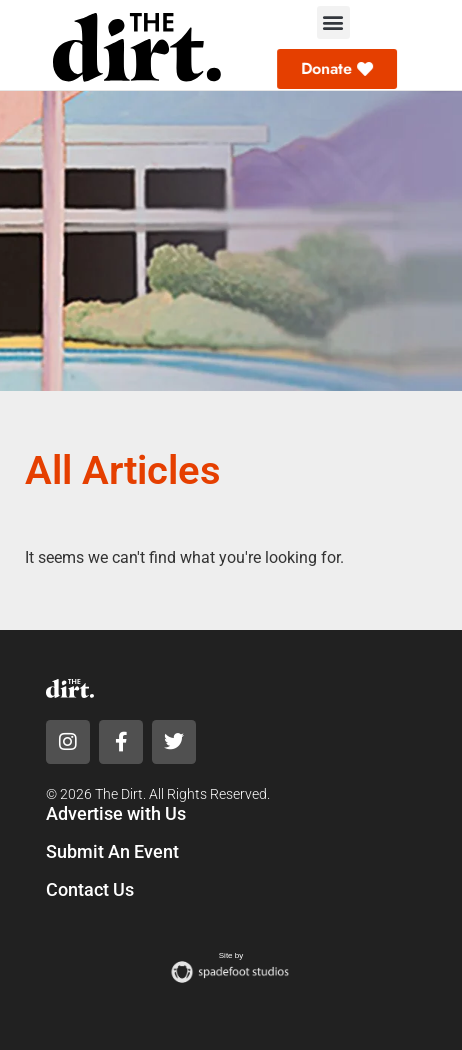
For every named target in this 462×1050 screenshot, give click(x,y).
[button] (333, 22)
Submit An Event (112, 851)
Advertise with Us (116, 813)
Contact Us (90, 889)
